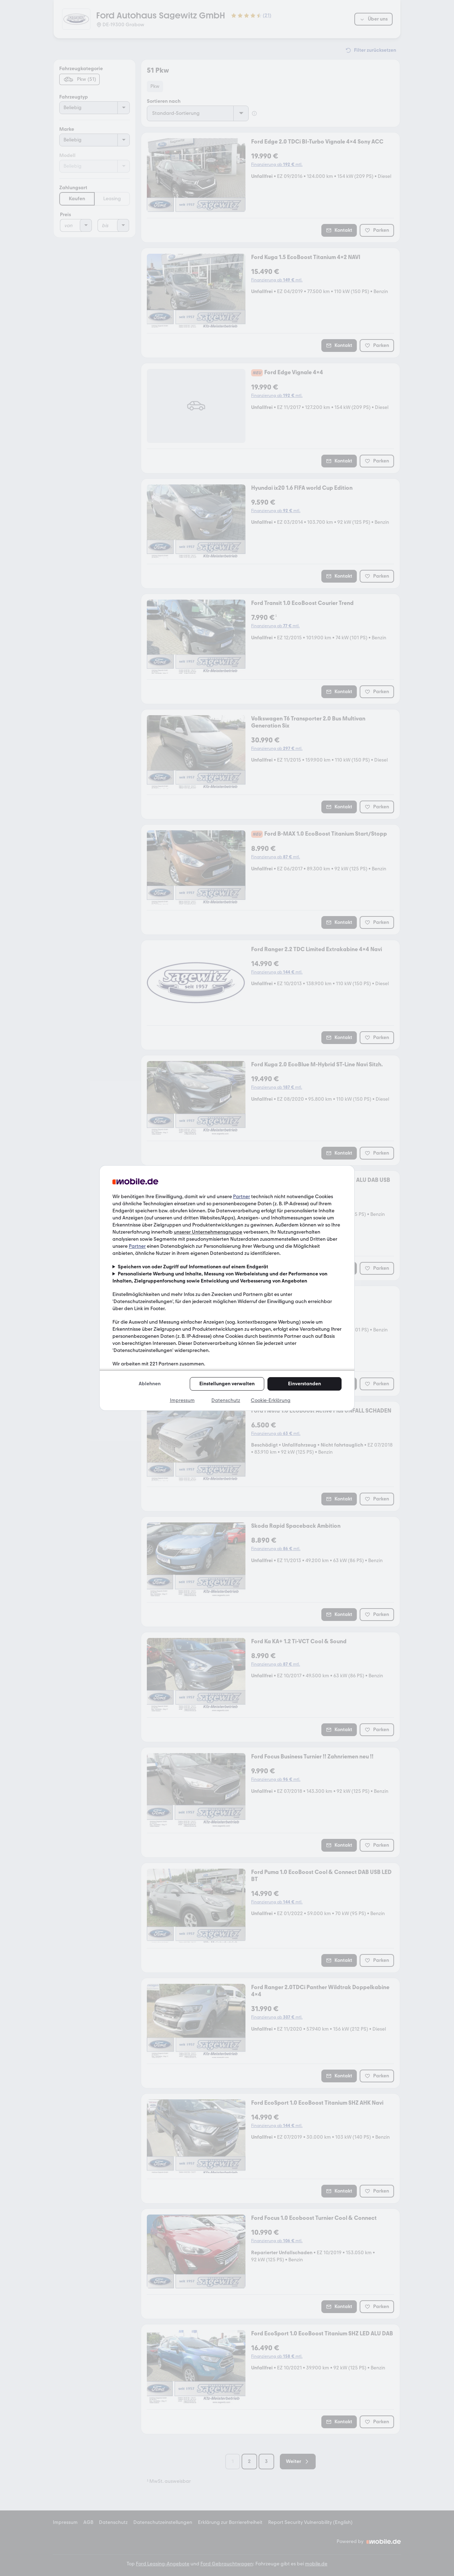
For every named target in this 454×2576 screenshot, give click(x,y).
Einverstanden (304, 1384)
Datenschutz (225, 1400)
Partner (241, 1197)
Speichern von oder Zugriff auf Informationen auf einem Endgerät (193, 1267)
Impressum (182, 1400)
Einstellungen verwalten (227, 1384)
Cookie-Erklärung (270, 1400)
